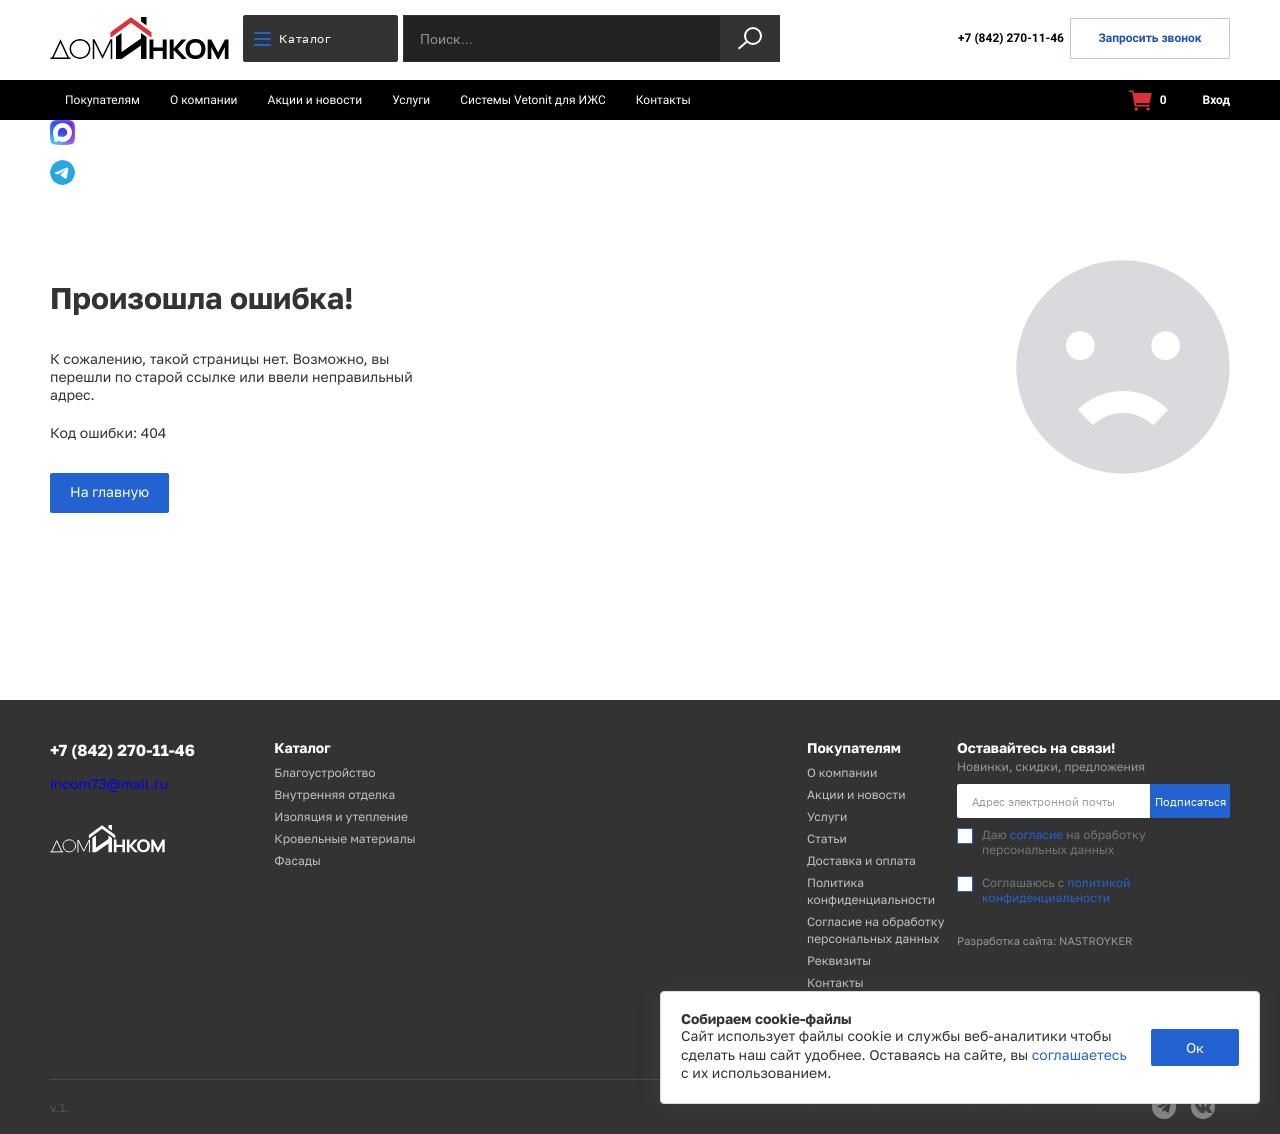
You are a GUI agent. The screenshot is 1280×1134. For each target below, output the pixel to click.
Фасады (297, 860)
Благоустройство (324, 772)
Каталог (292, 38)
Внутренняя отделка (334, 794)
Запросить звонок (1149, 38)
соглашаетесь (1079, 1055)
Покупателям (102, 100)
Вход (1205, 100)
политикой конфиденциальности (1056, 889)
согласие (1036, 834)
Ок (1195, 1047)
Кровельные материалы (344, 838)
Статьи (827, 838)
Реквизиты (839, 960)
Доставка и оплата (861, 860)
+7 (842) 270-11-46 (1011, 38)
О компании (204, 100)
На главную (109, 492)
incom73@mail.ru (109, 784)
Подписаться (1190, 801)
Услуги (411, 100)
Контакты (663, 100)
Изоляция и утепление (341, 816)
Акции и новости (315, 100)
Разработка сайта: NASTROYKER (1045, 941)
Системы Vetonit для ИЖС (533, 100)
